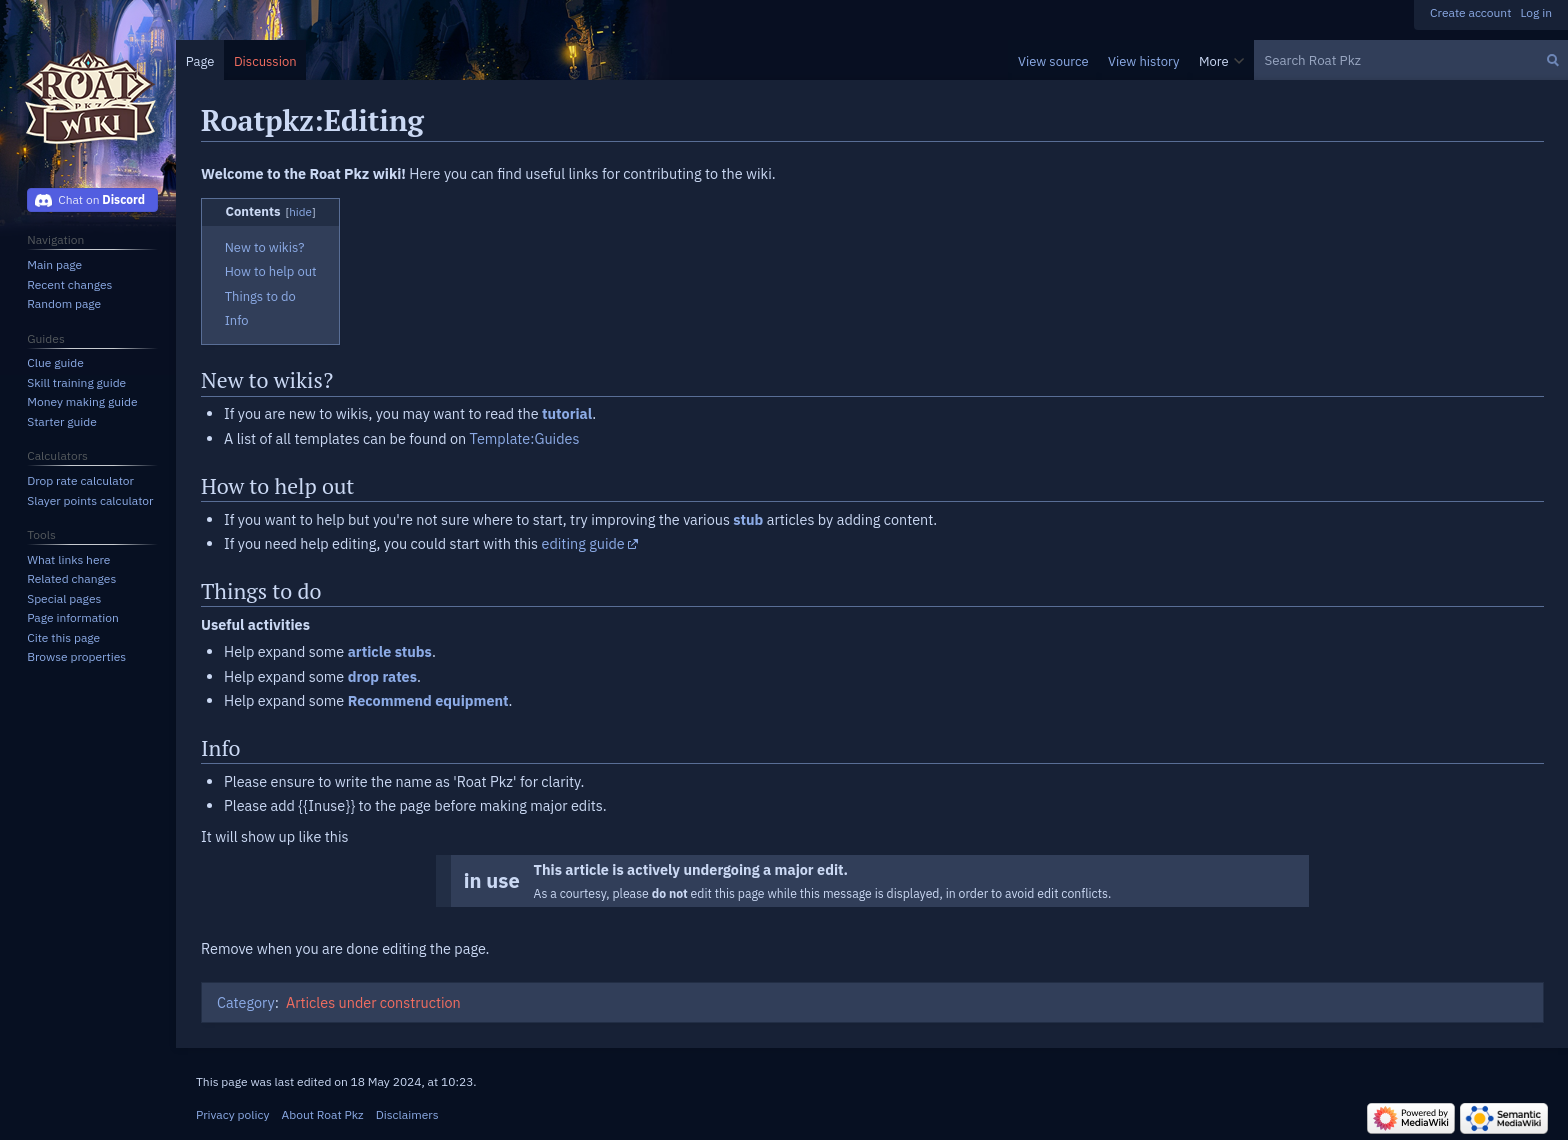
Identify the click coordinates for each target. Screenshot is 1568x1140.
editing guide (583, 543)
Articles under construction (373, 1002)
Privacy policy (233, 1114)
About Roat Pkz (323, 1114)
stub (748, 519)
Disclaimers (407, 1114)
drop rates (382, 676)
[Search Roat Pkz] (1411, 60)
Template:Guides (525, 438)
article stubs (390, 651)
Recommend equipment (428, 700)
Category (246, 1002)
